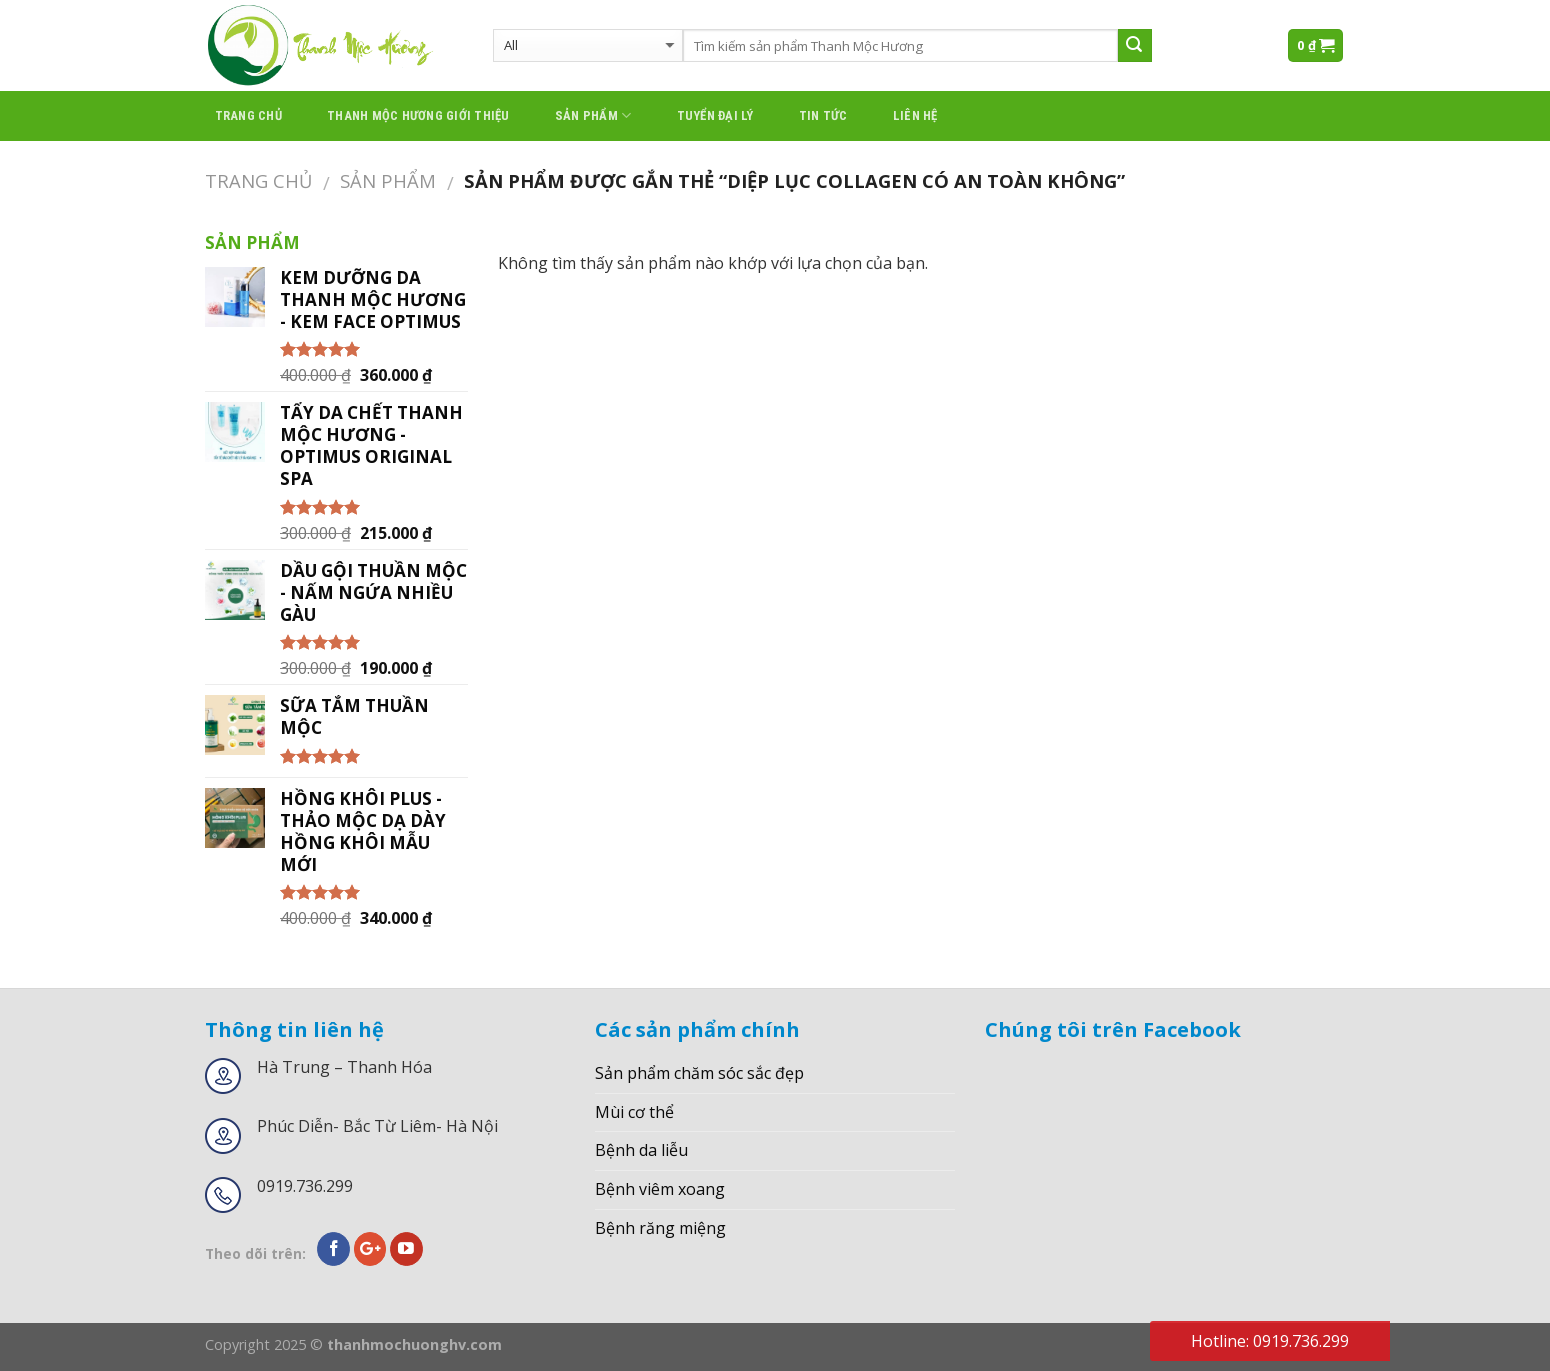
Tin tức (823, 115)
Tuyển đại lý (715, 115)
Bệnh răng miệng (660, 1228)
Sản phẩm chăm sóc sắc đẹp (699, 1073)
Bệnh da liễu (641, 1150)
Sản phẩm (593, 115)
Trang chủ (248, 115)
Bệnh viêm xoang (660, 1189)
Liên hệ (915, 115)
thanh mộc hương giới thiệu (418, 115)
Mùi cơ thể (634, 1112)
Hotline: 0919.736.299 (1270, 1341)
